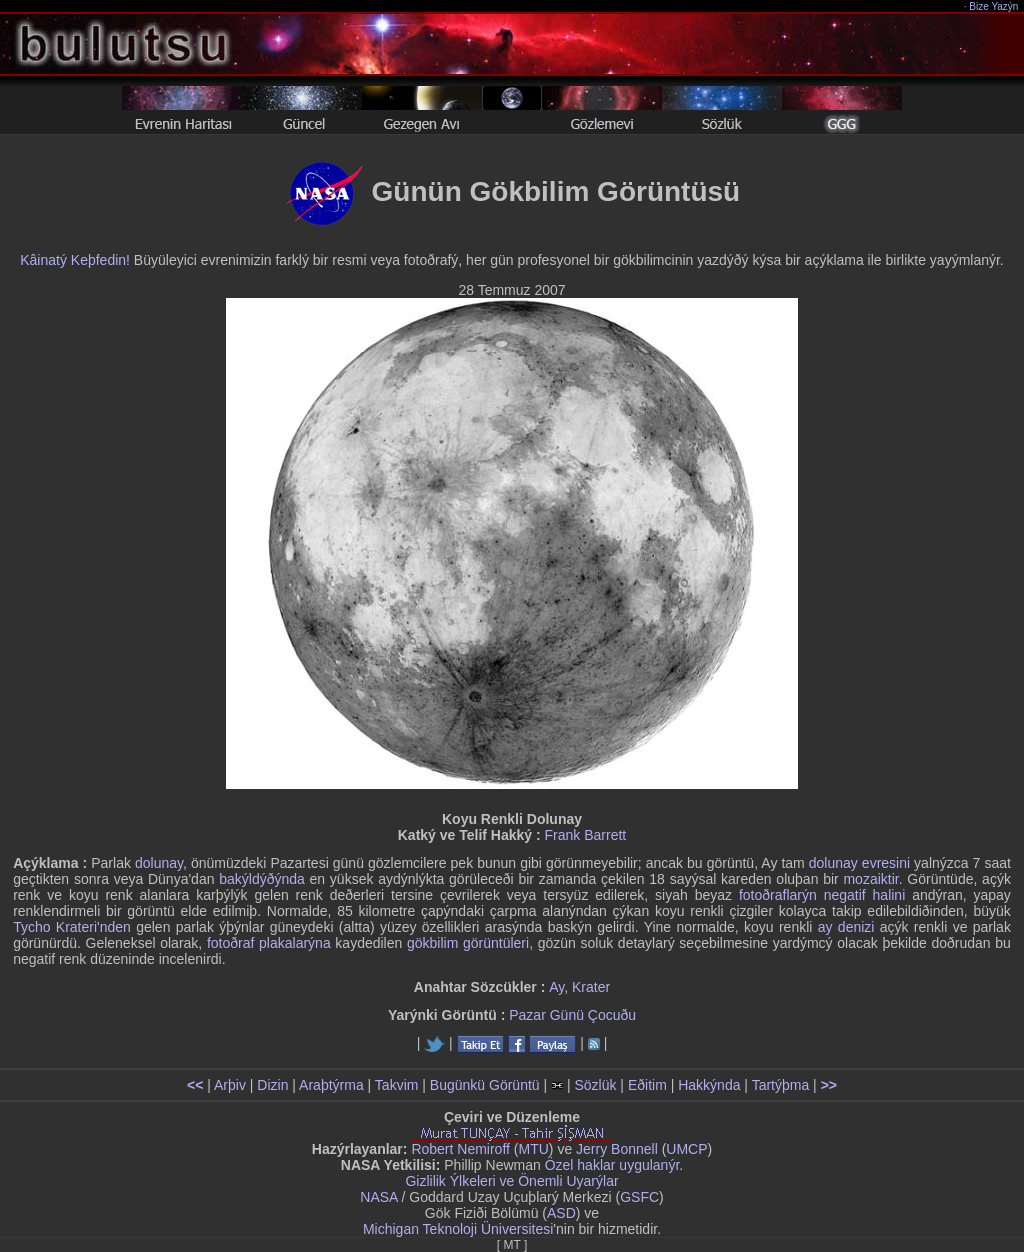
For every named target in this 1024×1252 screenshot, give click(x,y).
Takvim (397, 1085)
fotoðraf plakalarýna (269, 943)
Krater (591, 987)
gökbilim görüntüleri (468, 943)
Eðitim (647, 1085)
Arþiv (230, 1085)
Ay (556, 987)
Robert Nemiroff (460, 1149)
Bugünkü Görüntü (485, 1085)
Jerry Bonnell (617, 1149)
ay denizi (846, 927)
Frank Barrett (586, 835)
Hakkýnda (709, 1085)
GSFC (639, 1197)
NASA (378, 1197)
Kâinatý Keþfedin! (75, 260)
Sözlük (595, 1085)
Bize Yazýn (994, 6)
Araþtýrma (331, 1085)
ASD (561, 1213)
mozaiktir (870, 879)
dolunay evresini (859, 863)
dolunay (159, 863)
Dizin (272, 1085)
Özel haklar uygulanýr (612, 1165)
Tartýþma (781, 1085)
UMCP (686, 1149)
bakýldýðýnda (262, 879)
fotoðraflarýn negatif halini (822, 895)
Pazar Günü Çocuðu (572, 1015)
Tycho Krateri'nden (72, 927)
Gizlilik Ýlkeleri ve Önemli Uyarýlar (511, 1181)
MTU (534, 1149)
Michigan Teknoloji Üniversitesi (458, 1229)
